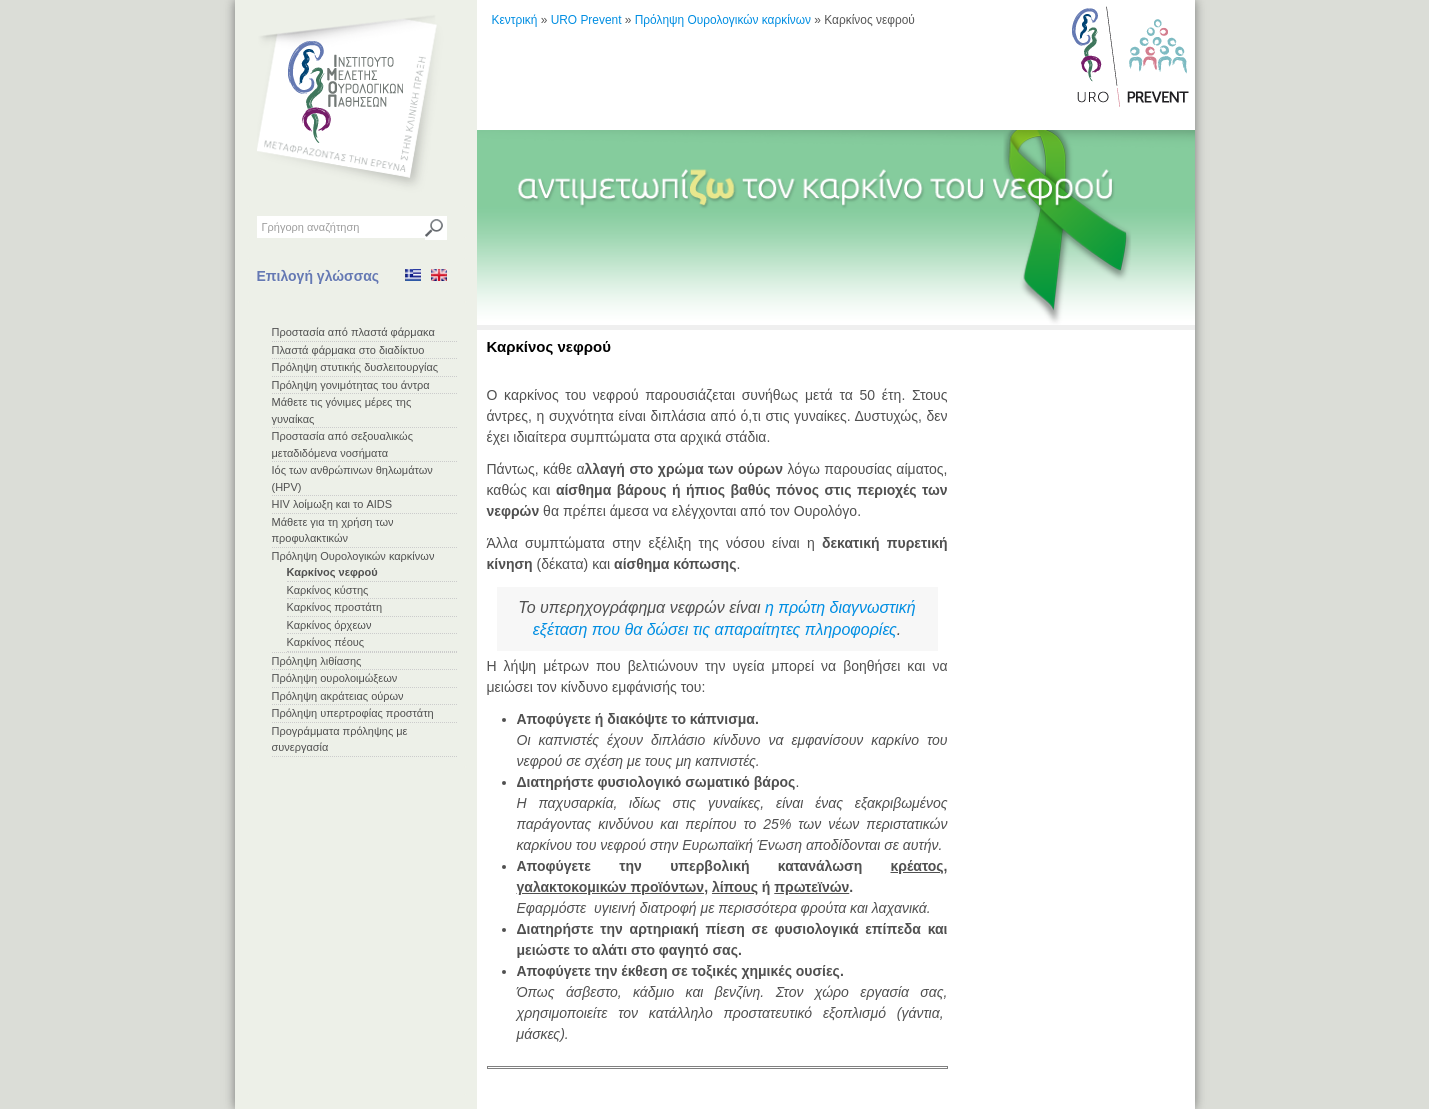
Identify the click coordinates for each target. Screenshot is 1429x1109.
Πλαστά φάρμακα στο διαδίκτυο (348, 350)
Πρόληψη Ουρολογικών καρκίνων (353, 556)
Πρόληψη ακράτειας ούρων (338, 696)
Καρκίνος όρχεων (329, 625)
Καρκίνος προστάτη (335, 607)
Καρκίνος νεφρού (332, 572)
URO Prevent (586, 20)
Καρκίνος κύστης (328, 590)
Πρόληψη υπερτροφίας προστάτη (353, 713)
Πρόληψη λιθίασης (317, 661)
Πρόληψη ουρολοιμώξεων (335, 678)
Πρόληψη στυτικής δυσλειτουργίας (355, 367)
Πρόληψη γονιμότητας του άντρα (351, 385)
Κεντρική (515, 20)
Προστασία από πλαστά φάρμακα (353, 332)
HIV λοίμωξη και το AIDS (332, 504)
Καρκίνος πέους (326, 642)
